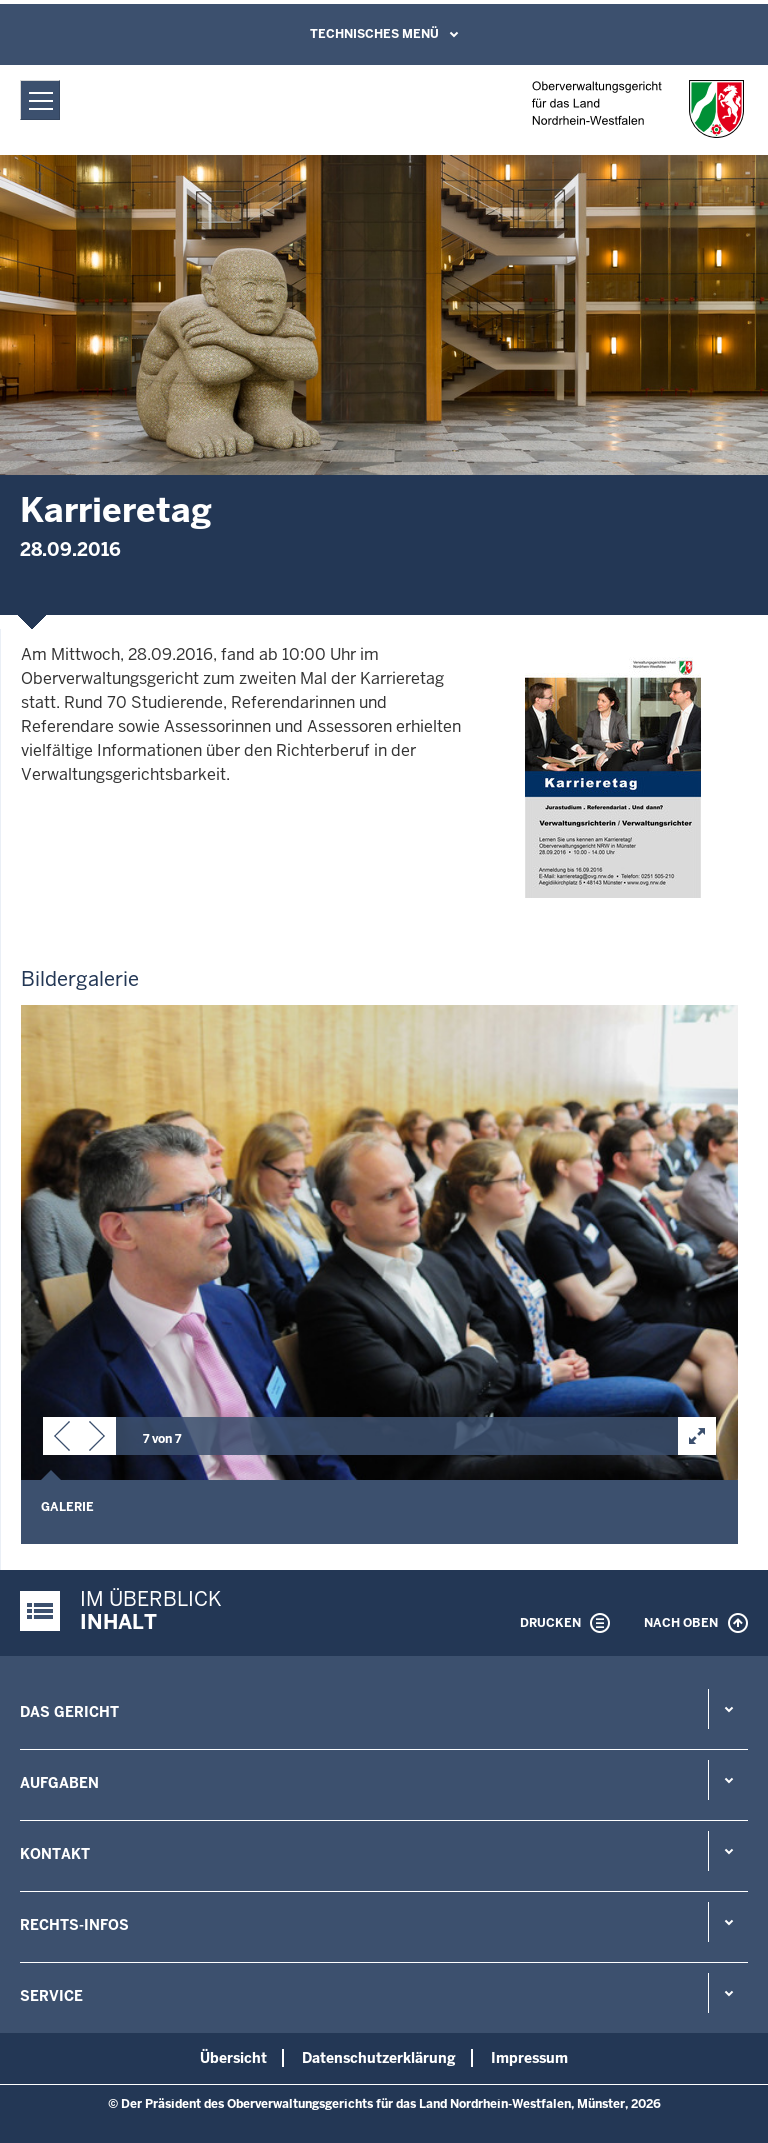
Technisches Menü (374, 34)
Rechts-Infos (74, 1925)
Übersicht (233, 2058)
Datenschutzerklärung (379, 2058)
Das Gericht (69, 1712)
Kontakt (55, 1854)
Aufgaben (59, 1783)
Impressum (529, 2058)
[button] (62, 1440)
